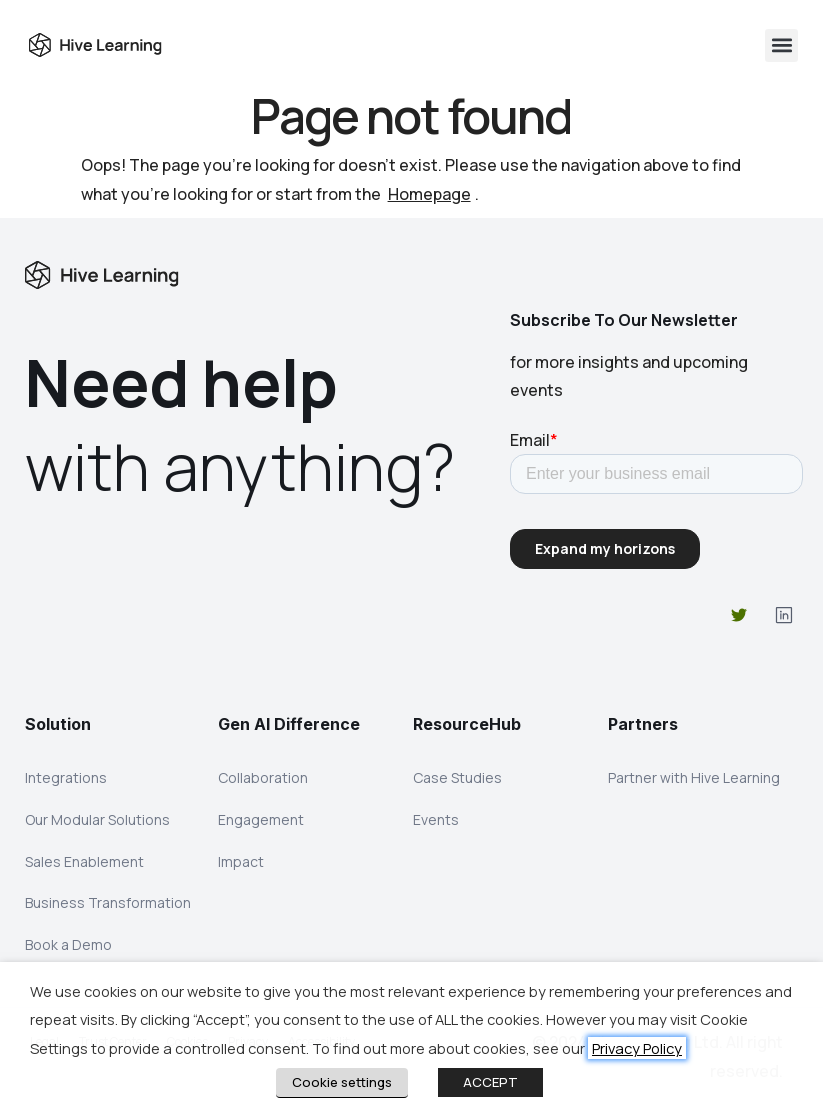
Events (436, 819)
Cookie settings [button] (342, 1082)
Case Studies (457, 777)
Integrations (66, 777)
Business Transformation (108, 903)
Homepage (429, 194)
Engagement (261, 819)
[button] (781, 45)
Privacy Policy (637, 1048)
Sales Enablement (84, 861)
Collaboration (263, 777)
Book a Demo (68, 945)
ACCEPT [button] (490, 1082)
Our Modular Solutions (97, 819)
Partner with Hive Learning (694, 777)
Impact (241, 861)
